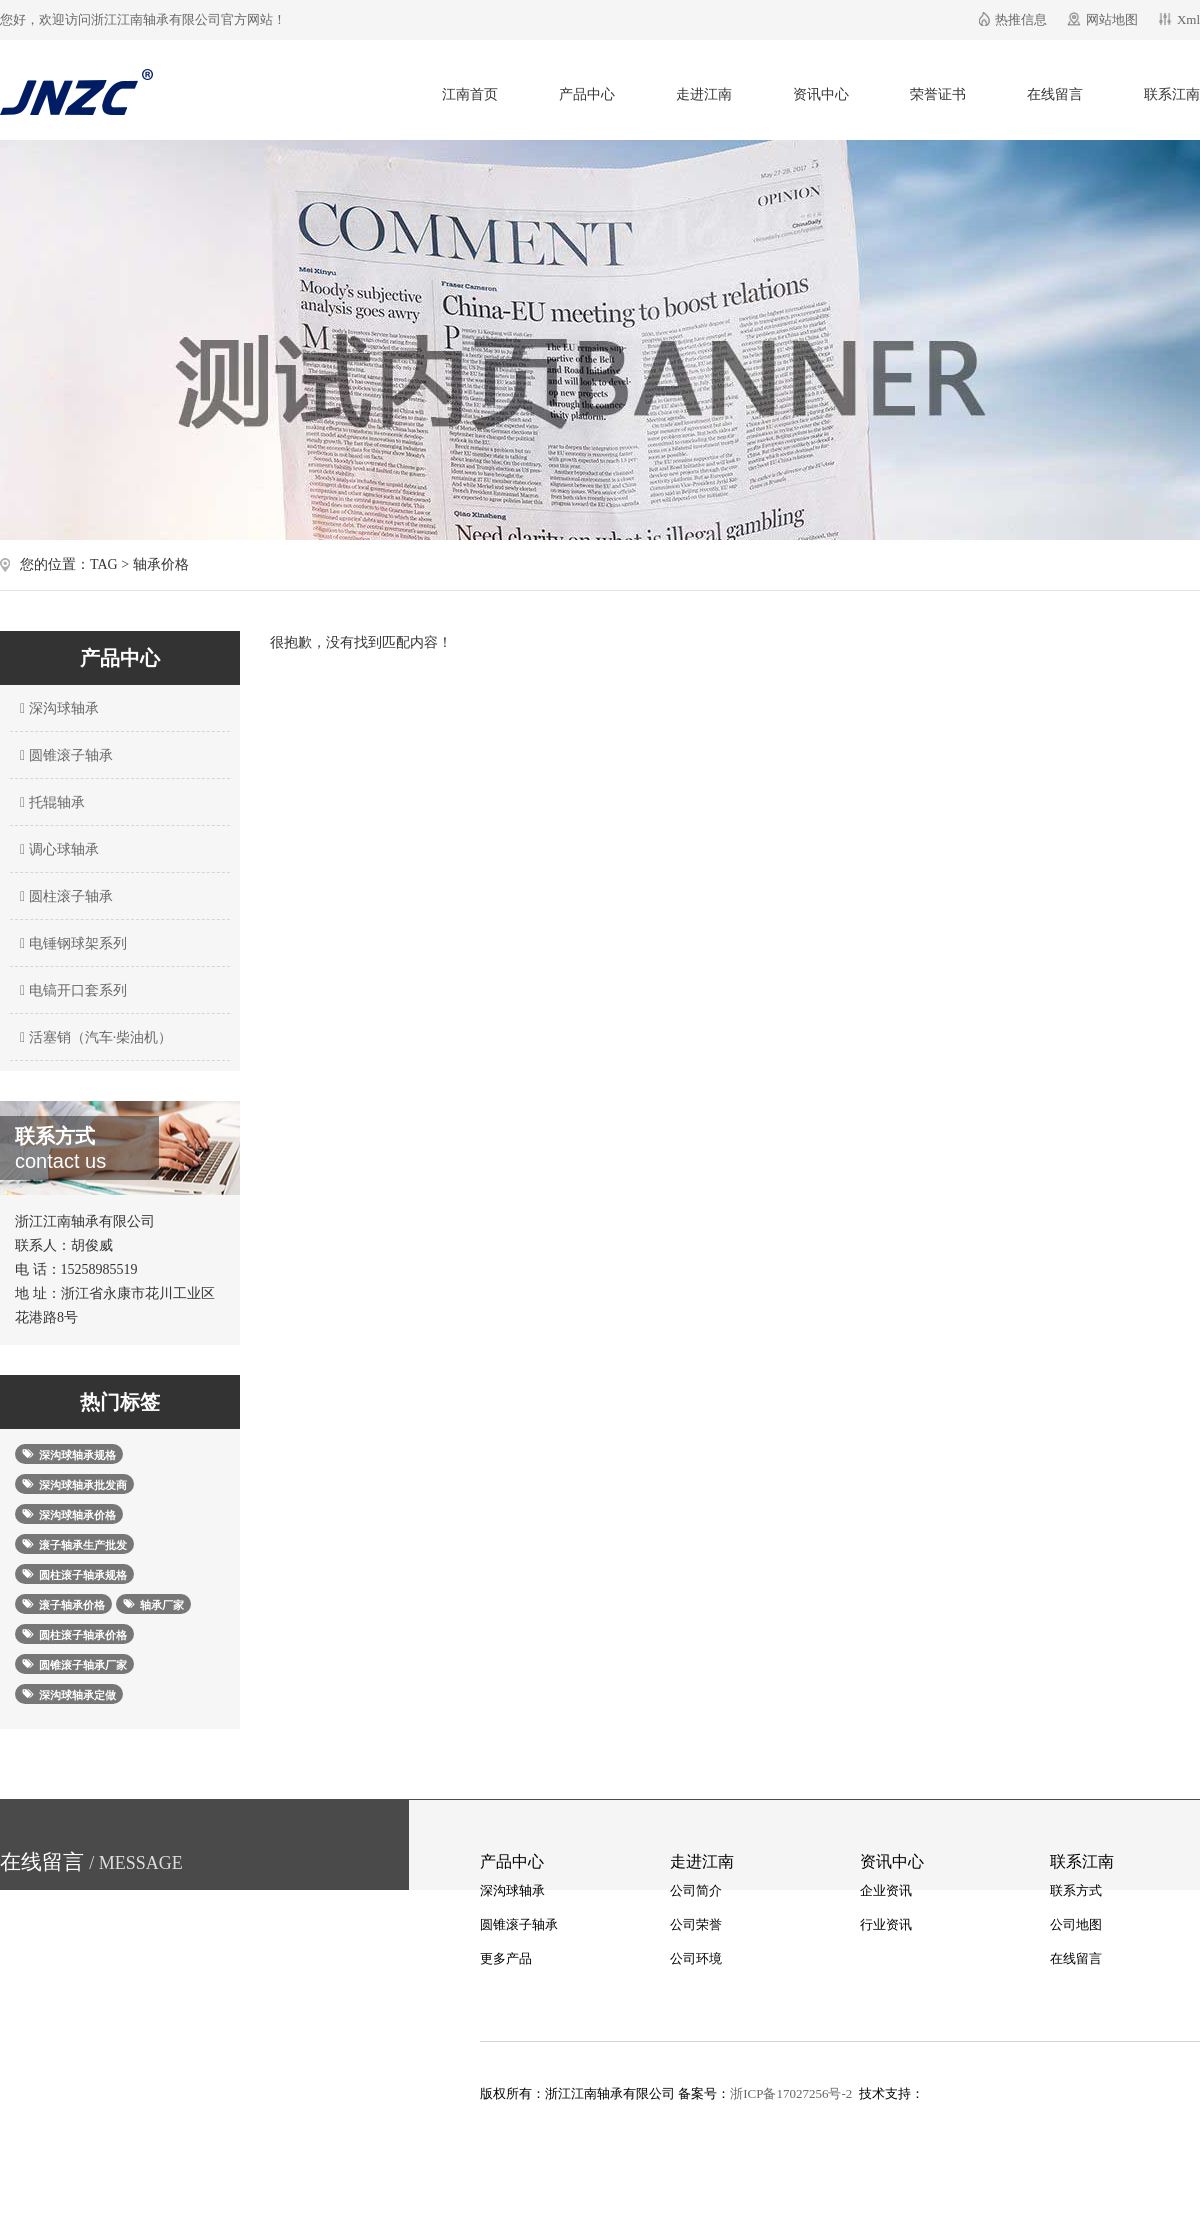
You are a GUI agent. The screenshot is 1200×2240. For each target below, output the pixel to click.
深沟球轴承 (57, 708)
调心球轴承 (57, 849)
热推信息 (1021, 19)
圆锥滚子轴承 (64, 755)
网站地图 (1112, 19)
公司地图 (1076, 1924)
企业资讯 (886, 1890)
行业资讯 (886, 1924)
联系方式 (1076, 1890)
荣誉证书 (938, 94)
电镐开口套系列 (71, 990)
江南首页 (470, 94)
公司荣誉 (696, 1924)
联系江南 (1172, 94)
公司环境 (696, 1958)
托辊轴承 (50, 802)
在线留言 (1055, 94)
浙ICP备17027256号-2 (791, 2093)
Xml (1188, 19)
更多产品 (506, 1958)
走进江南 (704, 94)
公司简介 (696, 1890)
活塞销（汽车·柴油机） (93, 1037)
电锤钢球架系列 (71, 943)
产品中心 (587, 94)
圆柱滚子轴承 (64, 896)
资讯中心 (821, 94)
